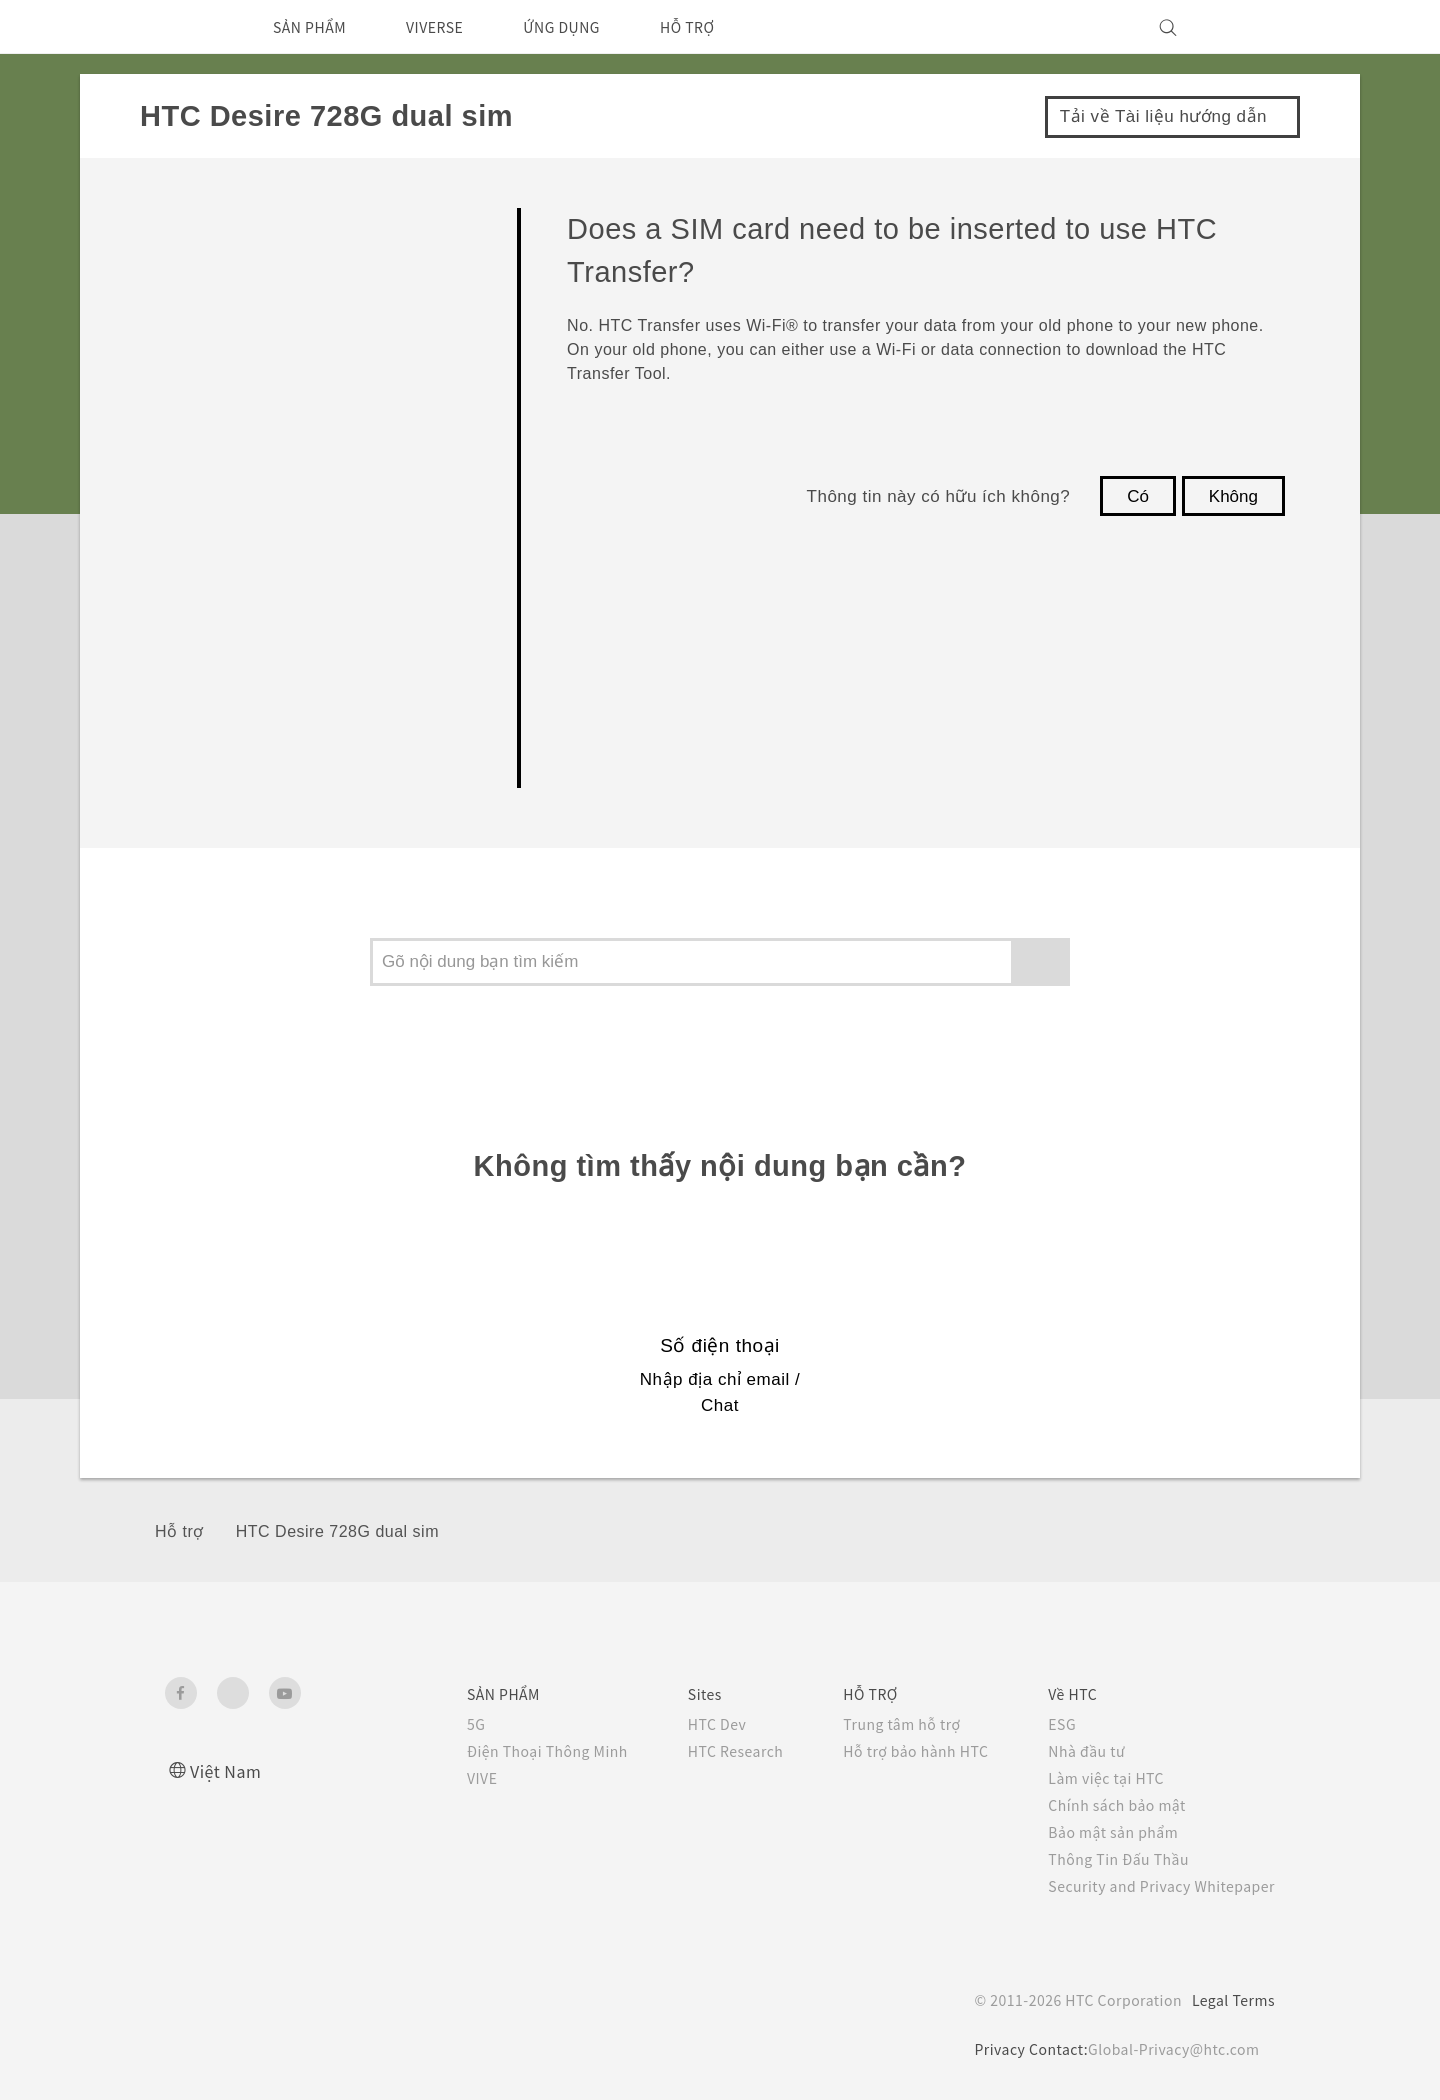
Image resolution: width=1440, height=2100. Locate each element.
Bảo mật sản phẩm (1102, 1832)
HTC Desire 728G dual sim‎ (337, 1531)
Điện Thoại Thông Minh (502, 1751)
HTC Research (700, 1751)
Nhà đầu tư (1072, 1751)
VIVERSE (453, 27)
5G (425, 1724)
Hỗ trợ (179, 1531)
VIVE (434, 1778)
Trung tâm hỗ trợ (877, 1724)
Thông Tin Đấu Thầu (1105, 1859)
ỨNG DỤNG (592, 27)
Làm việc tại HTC (1094, 1778)
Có (1138, 496)
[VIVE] (1248, 27)
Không (1233, 496)
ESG (1047, 1724)
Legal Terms (1230, 2000)
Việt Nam (228, 1770)
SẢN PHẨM (316, 27)
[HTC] (189, 27)
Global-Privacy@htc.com (1169, 2049)
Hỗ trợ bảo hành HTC (892, 1751)
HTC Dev (680, 1724)
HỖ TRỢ (727, 27)
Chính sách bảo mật (1105, 1805)
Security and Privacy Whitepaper (1153, 1886)
